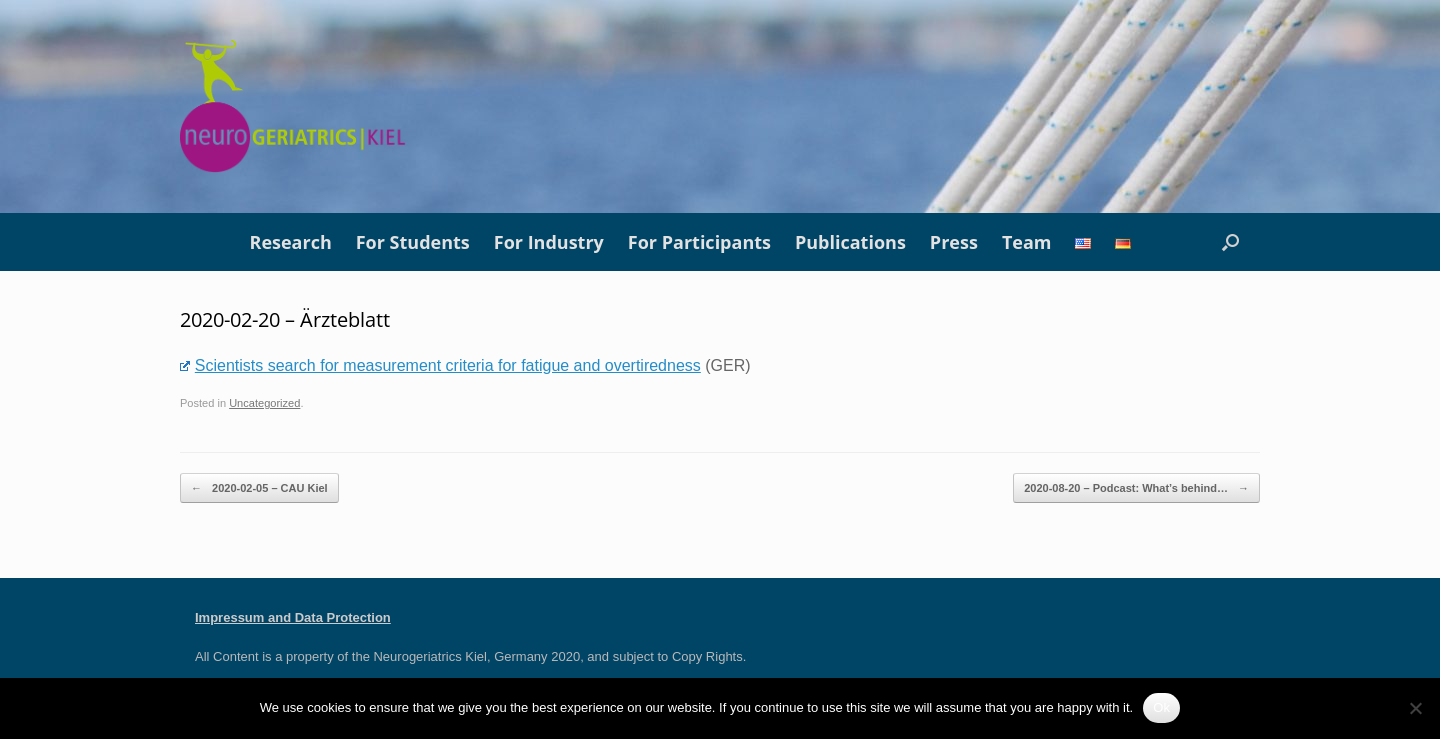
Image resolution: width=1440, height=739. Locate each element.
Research (291, 242)
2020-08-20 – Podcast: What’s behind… (1136, 488)
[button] (1230, 242)
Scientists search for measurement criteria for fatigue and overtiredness (440, 365)
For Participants (699, 242)
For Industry (549, 242)
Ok (1161, 707)
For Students (413, 242)
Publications (850, 242)
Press (954, 242)
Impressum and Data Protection (293, 617)
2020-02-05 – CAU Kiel (259, 488)
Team (1027, 242)
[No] (1415, 708)
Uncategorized (264, 403)
